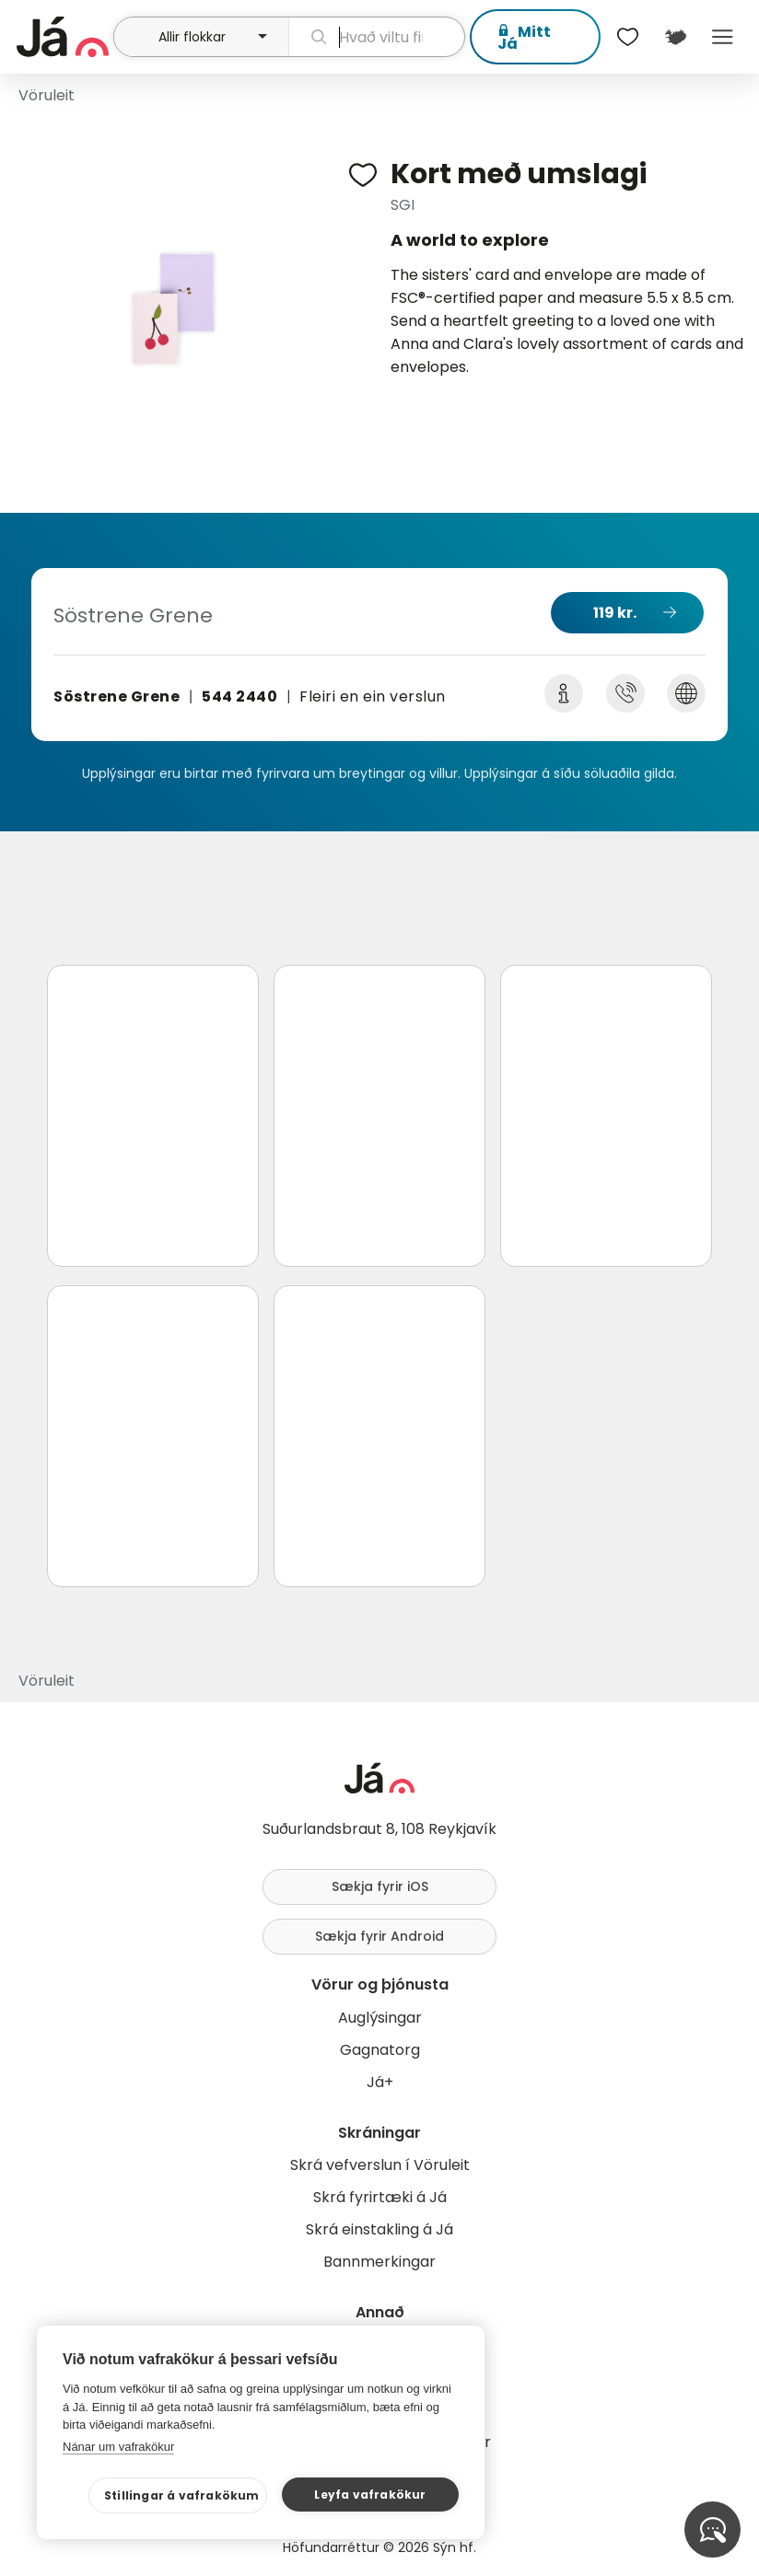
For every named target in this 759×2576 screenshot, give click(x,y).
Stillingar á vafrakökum (182, 2495)
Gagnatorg (380, 2049)
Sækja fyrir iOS (380, 1886)
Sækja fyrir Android (379, 1936)
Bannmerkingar (379, 2261)
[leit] (376, 36)
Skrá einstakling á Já (379, 2229)
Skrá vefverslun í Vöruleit (380, 2165)
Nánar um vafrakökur (118, 2447)
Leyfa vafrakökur (370, 2494)
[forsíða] (63, 37)
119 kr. (614, 612)
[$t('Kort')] (675, 37)
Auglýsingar (380, 2017)
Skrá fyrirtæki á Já (380, 2197)
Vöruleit (46, 95)
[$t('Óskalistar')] (628, 37)
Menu (722, 37)
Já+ (380, 2082)
